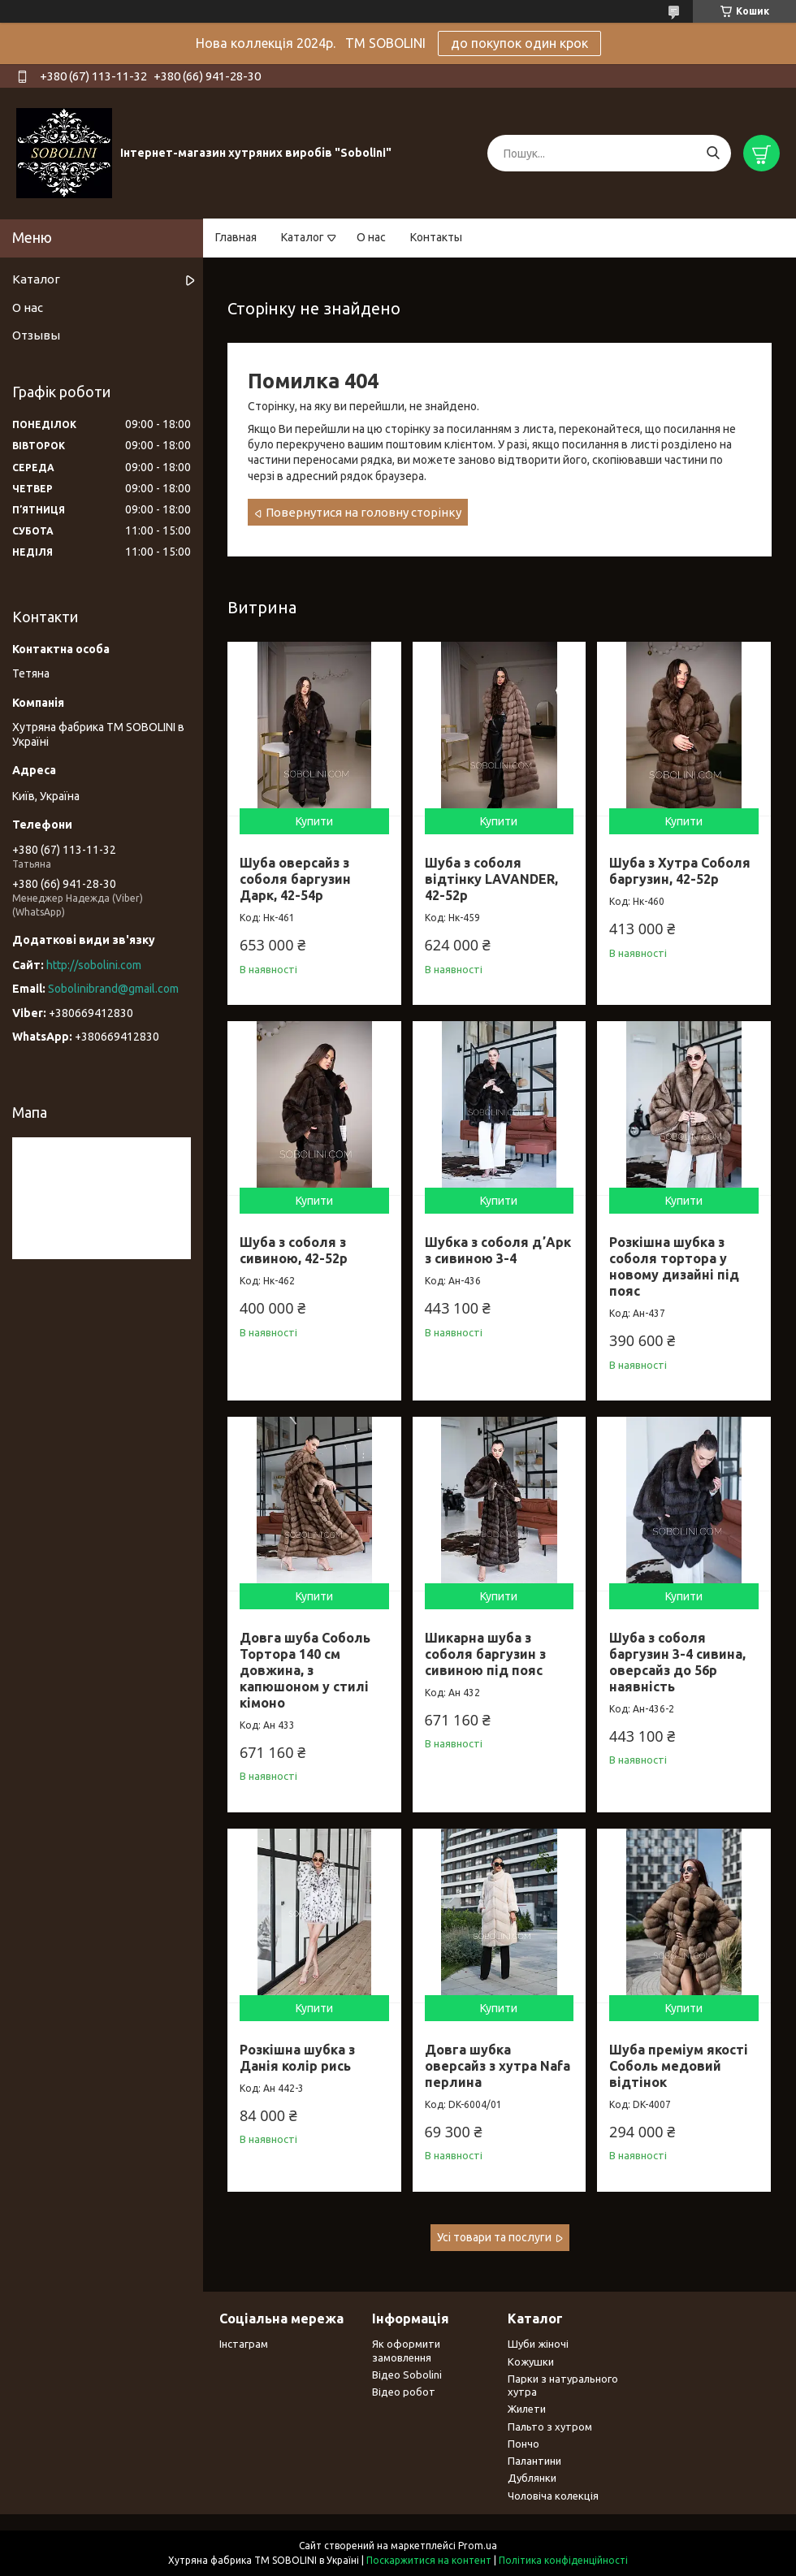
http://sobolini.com (93, 965)
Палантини (534, 2460)
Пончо (523, 2443)
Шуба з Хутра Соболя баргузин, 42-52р (680, 870)
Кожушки (531, 2361)
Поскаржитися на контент (428, 2560)
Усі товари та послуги (494, 2237)
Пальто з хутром (550, 2426)
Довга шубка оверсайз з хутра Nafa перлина (497, 2065)
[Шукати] (712, 153)
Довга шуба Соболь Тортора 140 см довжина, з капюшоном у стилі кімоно (305, 1670)
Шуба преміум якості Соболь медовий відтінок (678, 2065)
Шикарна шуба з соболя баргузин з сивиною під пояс (485, 1654)
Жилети (527, 2408)
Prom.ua (477, 2545)
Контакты (436, 237)
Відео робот (403, 2391)
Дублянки (532, 2477)
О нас (371, 237)
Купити (314, 821)
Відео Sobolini (407, 2374)
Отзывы (36, 335)
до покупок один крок (519, 43)
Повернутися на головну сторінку (363, 512)
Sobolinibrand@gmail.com (113, 988)
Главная (236, 237)
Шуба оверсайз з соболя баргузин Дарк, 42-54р (295, 879)
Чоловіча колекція (553, 2495)
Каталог (302, 237)
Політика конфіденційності (563, 2560)
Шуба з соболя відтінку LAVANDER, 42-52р (491, 879)
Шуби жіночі (538, 2343)
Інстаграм (243, 2343)
